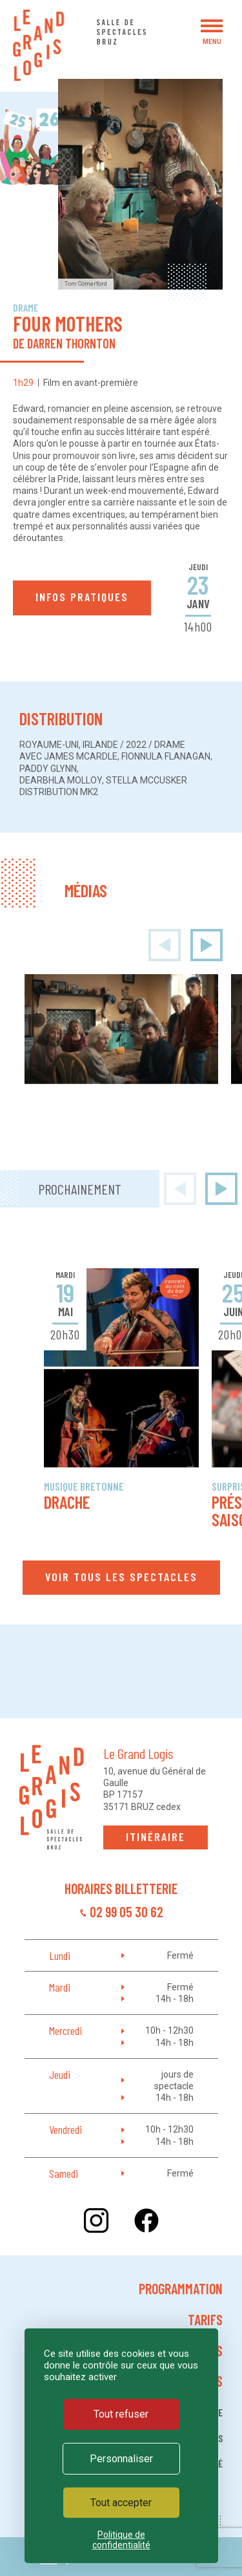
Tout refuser (121, 2414)
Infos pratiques (81, 597)
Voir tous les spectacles (121, 1577)
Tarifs (205, 2319)
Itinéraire (155, 1836)
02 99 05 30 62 (126, 1911)
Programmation (181, 2288)
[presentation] (164, 945)
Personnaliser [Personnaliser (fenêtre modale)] (121, 2459)
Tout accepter (121, 2502)
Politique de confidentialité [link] (121, 2539)
